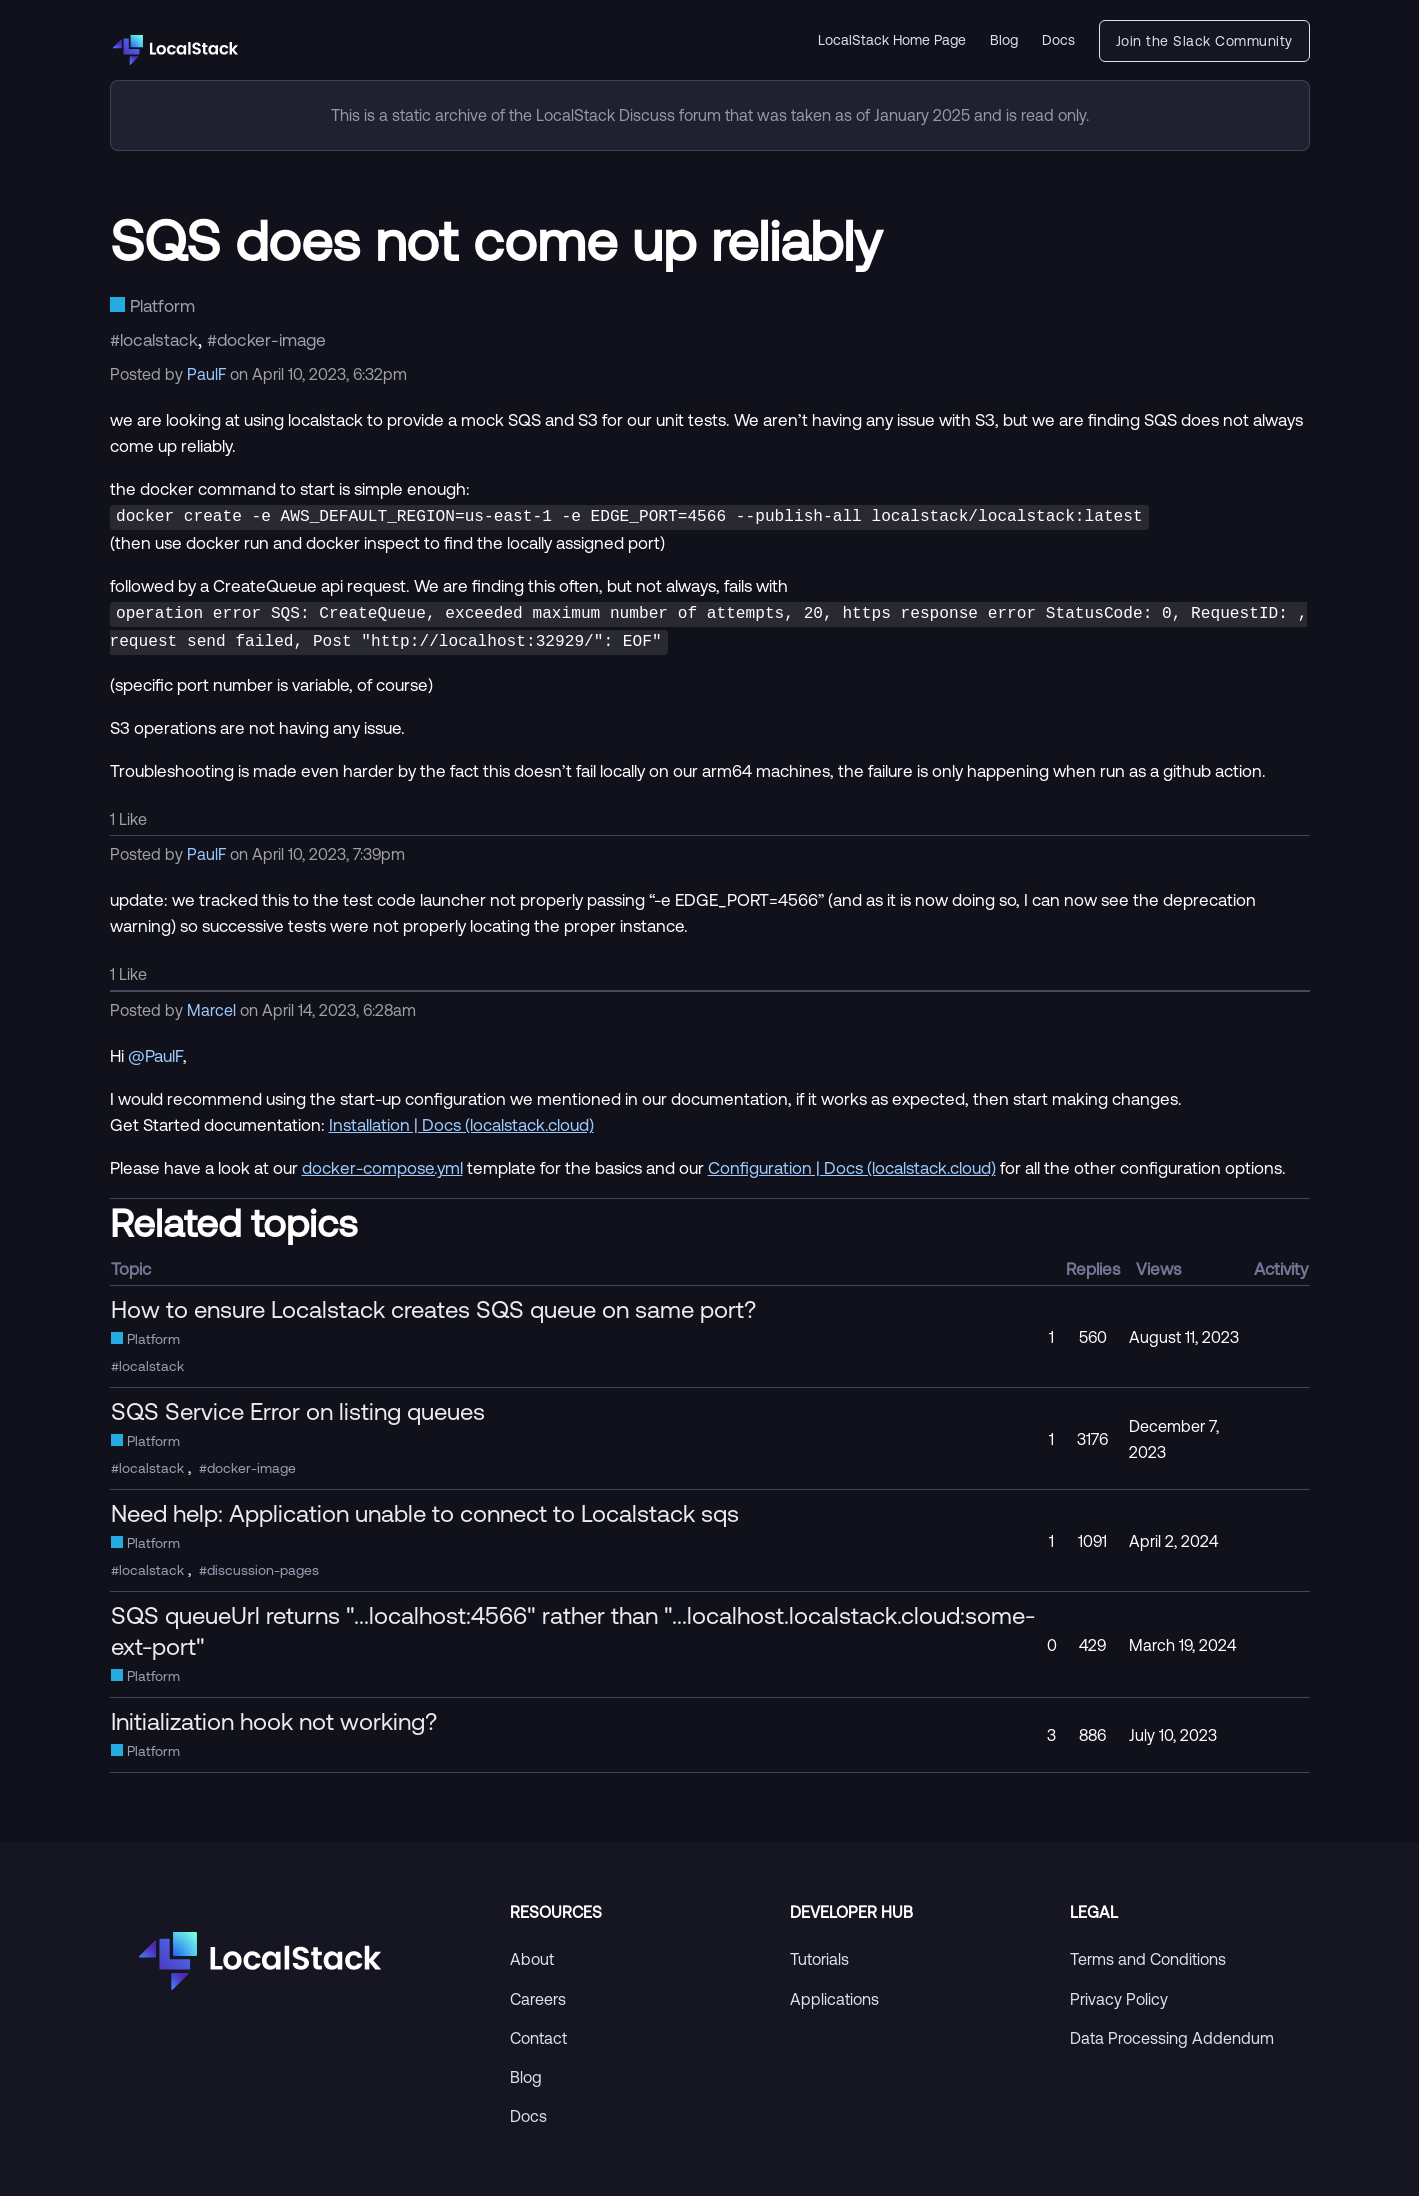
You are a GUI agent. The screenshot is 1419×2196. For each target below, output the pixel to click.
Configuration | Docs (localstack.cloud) (852, 1161)
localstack (159, 339)
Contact (538, 2032)
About (532, 1953)
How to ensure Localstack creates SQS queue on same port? (433, 1303)
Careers (538, 1993)
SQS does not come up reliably (496, 240)
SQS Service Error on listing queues (298, 1405)
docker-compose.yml (382, 1161)
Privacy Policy (1119, 1993)
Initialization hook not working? (274, 1715)
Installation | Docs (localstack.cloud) (461, 1118)
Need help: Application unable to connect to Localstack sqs (425, 1507)
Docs (1058, 40)
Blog (1004, 40)
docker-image (271, 339)
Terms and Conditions (1148, 1953)
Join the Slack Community (1204, 41)
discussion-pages (263, 1564)
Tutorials (819, 1953)
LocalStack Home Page (892, 40)
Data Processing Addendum (1172, 2032)
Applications (834, 1993)
